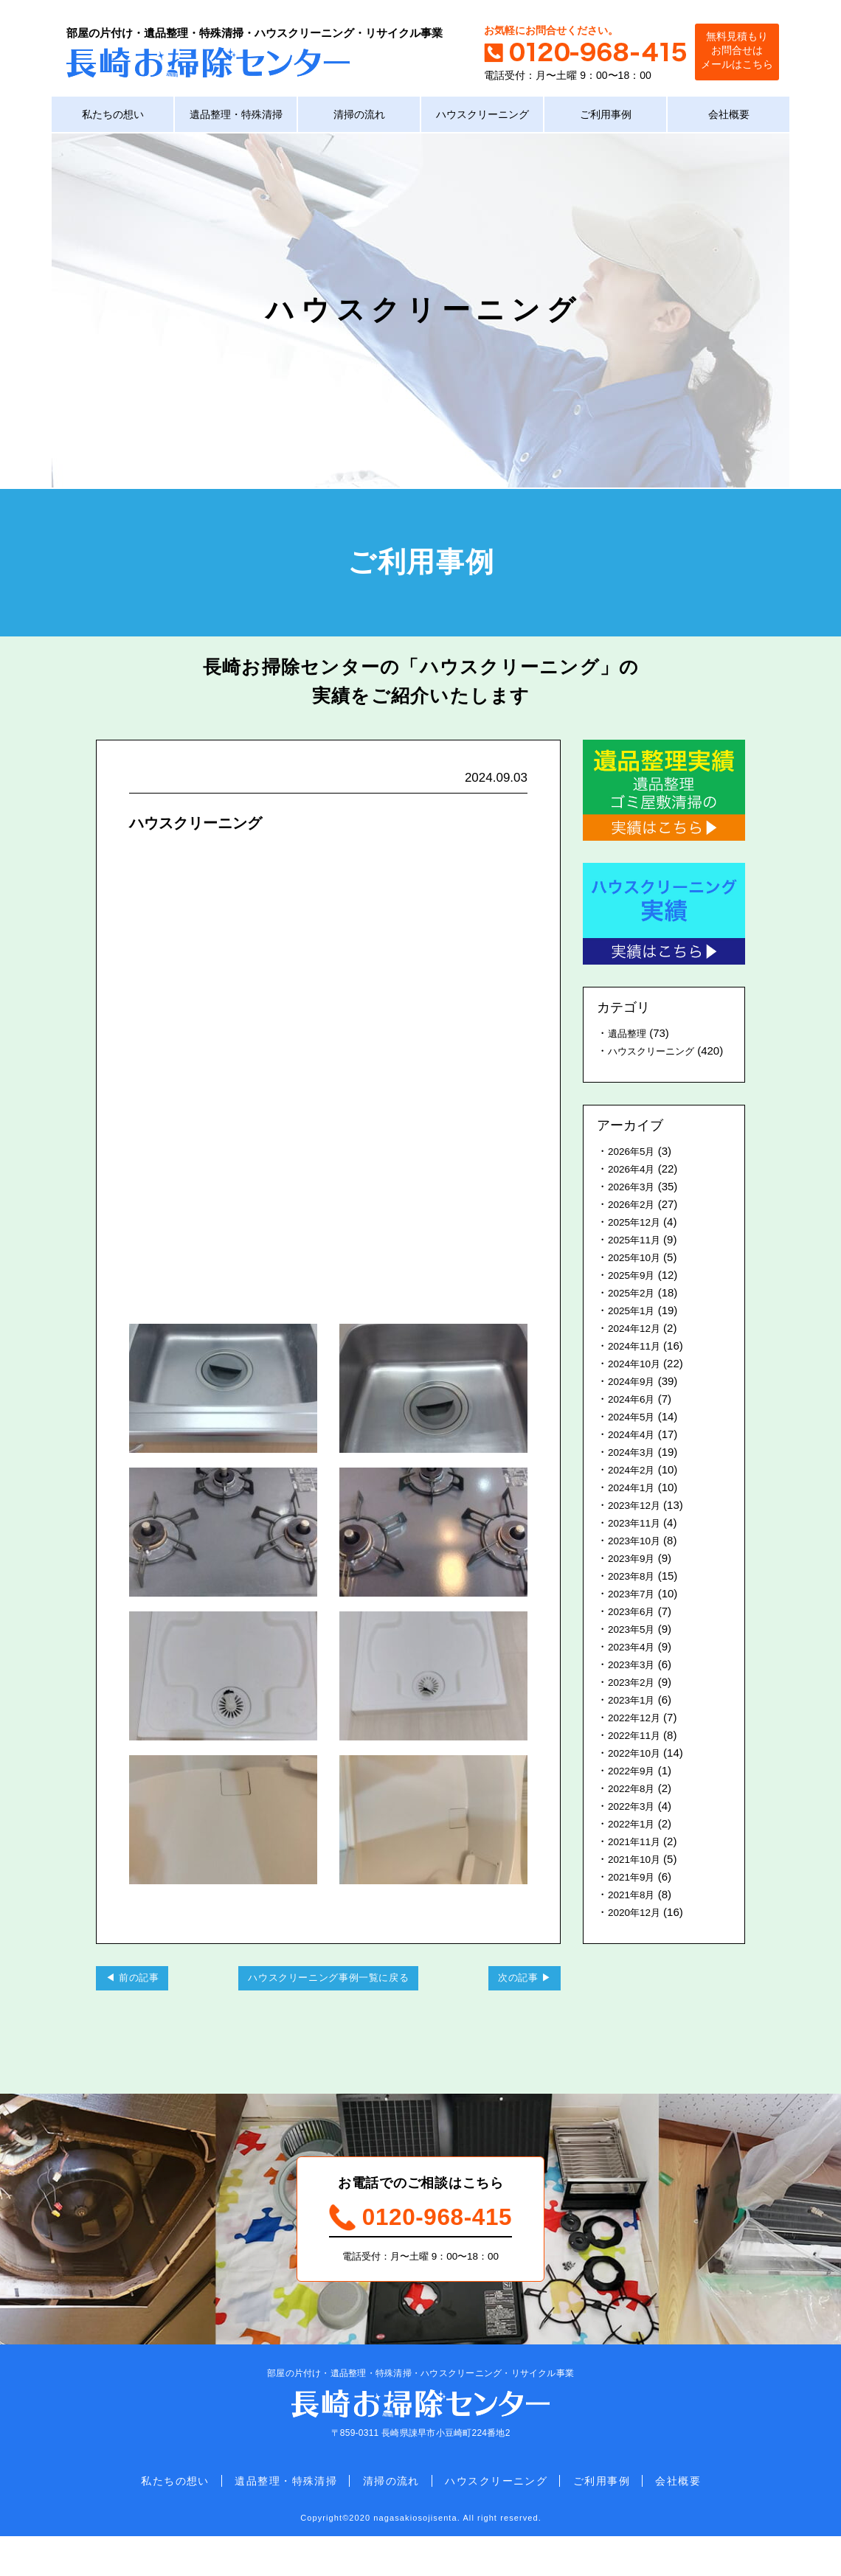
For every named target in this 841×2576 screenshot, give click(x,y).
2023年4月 (634, 1668)
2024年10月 (637, 1384)
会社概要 (729, 117)
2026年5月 (634, 1172)
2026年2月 (634, 1225)
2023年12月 (637, 1526)
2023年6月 (634, 1632)
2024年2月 (634, 1491)
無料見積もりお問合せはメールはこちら (727, 51)
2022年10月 (637, 1774)
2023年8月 (634, 1597)
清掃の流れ (359, 117)
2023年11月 (637, 1544)
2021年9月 (634, 1898)
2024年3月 (634, 1473)
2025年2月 (634, 1314)
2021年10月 (637, 1880)
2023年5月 (634, 1650)
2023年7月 (634, 1614)
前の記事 (145, 2002)
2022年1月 (634, 1845)
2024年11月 (637, 1367)
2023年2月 (634, 1703)
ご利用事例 (605, 117)
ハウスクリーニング (482, 117)
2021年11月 (637, 1862)
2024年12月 (637, 1349)
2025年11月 (637, 1260)
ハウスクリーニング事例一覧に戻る (328, 2002)
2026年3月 (634, 1207)
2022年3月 (634, 1827)
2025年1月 (634, 1331)
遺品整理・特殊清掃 (235, 117)
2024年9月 (634, 1402)
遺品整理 (630, 1036)
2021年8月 (634, 1915)
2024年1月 (634, 1508)
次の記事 (511, 2002)
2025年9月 (634, 1296)
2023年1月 (634, 1721)
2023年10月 (637, 1561)
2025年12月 (637, 1243)
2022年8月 (634, 1809)
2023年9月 (634, 1579)
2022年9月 (634, 1791)
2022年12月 (637, 1738)
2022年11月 (637, 1756)
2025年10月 (637, 1278)
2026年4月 (634, 1190)
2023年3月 (634, 1685)
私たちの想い (113, 117)
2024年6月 (634, 1420)
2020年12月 (637, 1933)
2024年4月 (634, 1455)
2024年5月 (634, 1437)
